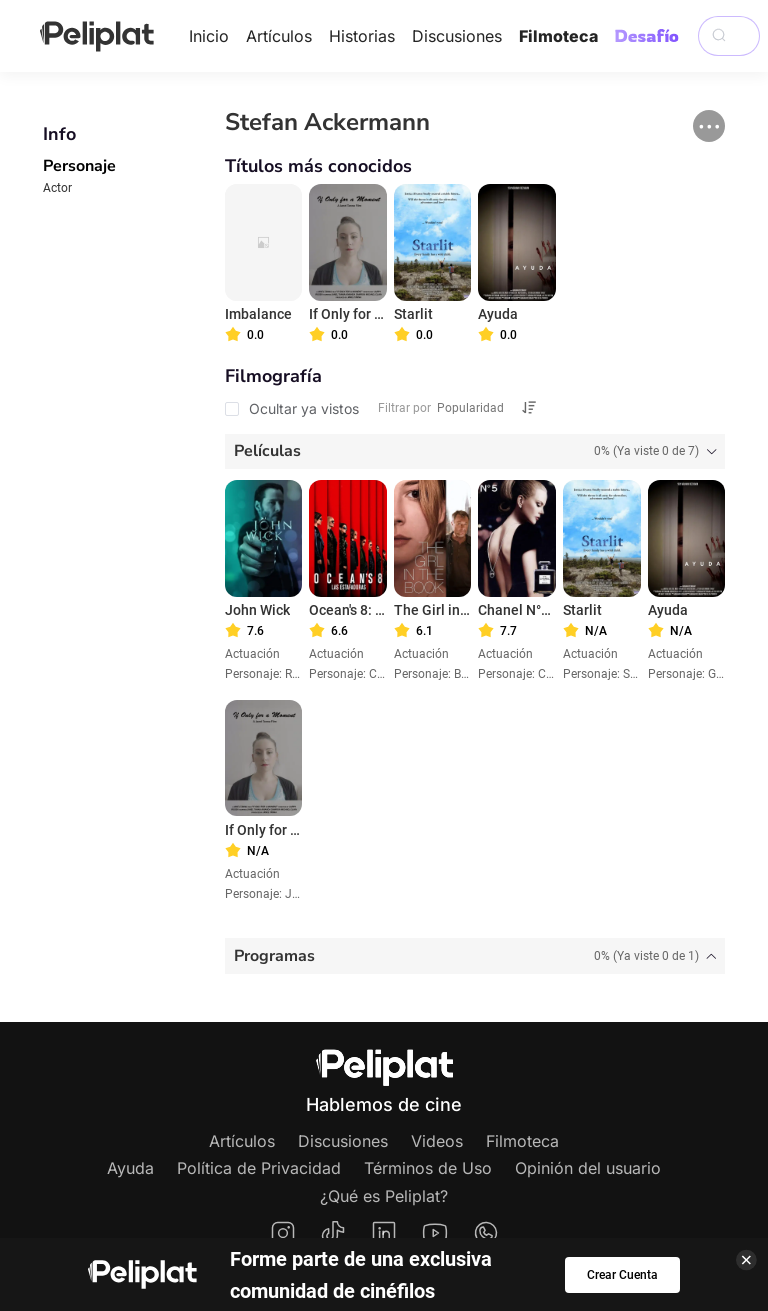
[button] (709, 126)
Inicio (209, 36)
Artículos (279, 36)
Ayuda (130, 1168)
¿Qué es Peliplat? (384, 1196)
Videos (437, 1141)
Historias (362, 36)
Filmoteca (558, 36)
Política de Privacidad (259, 1168)
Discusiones (457, 36)
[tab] (475, 451)
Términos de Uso (428, 1168)
